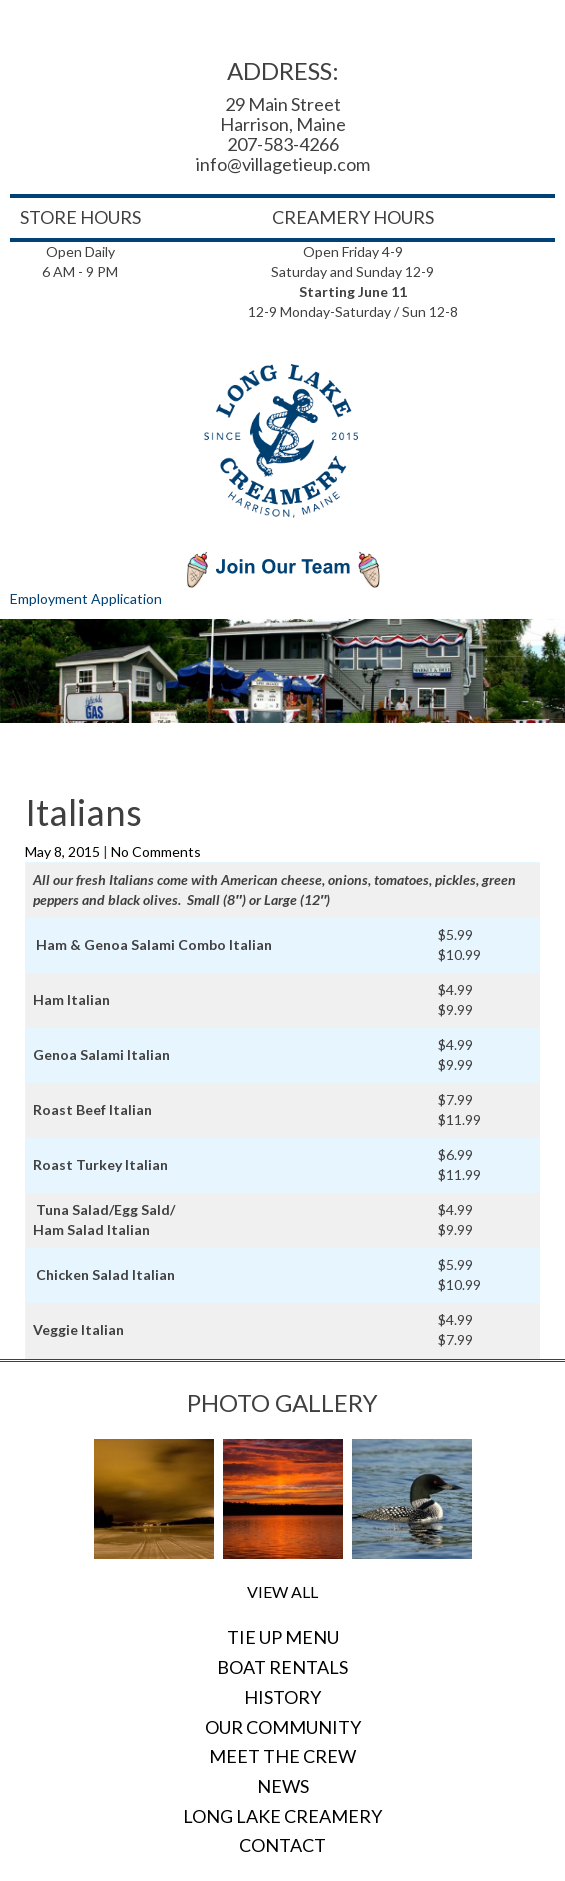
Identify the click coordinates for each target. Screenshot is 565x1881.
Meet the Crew (282, 1756)
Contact (282, 1845)
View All (282, 1591)
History (282, 1697)
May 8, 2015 (64, 851)
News (283, 1786)
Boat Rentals (282, 1667)
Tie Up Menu (283, 1637)
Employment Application (86, 598)
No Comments (156, 851)
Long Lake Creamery (282, 1816)
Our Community (283, 1727)
